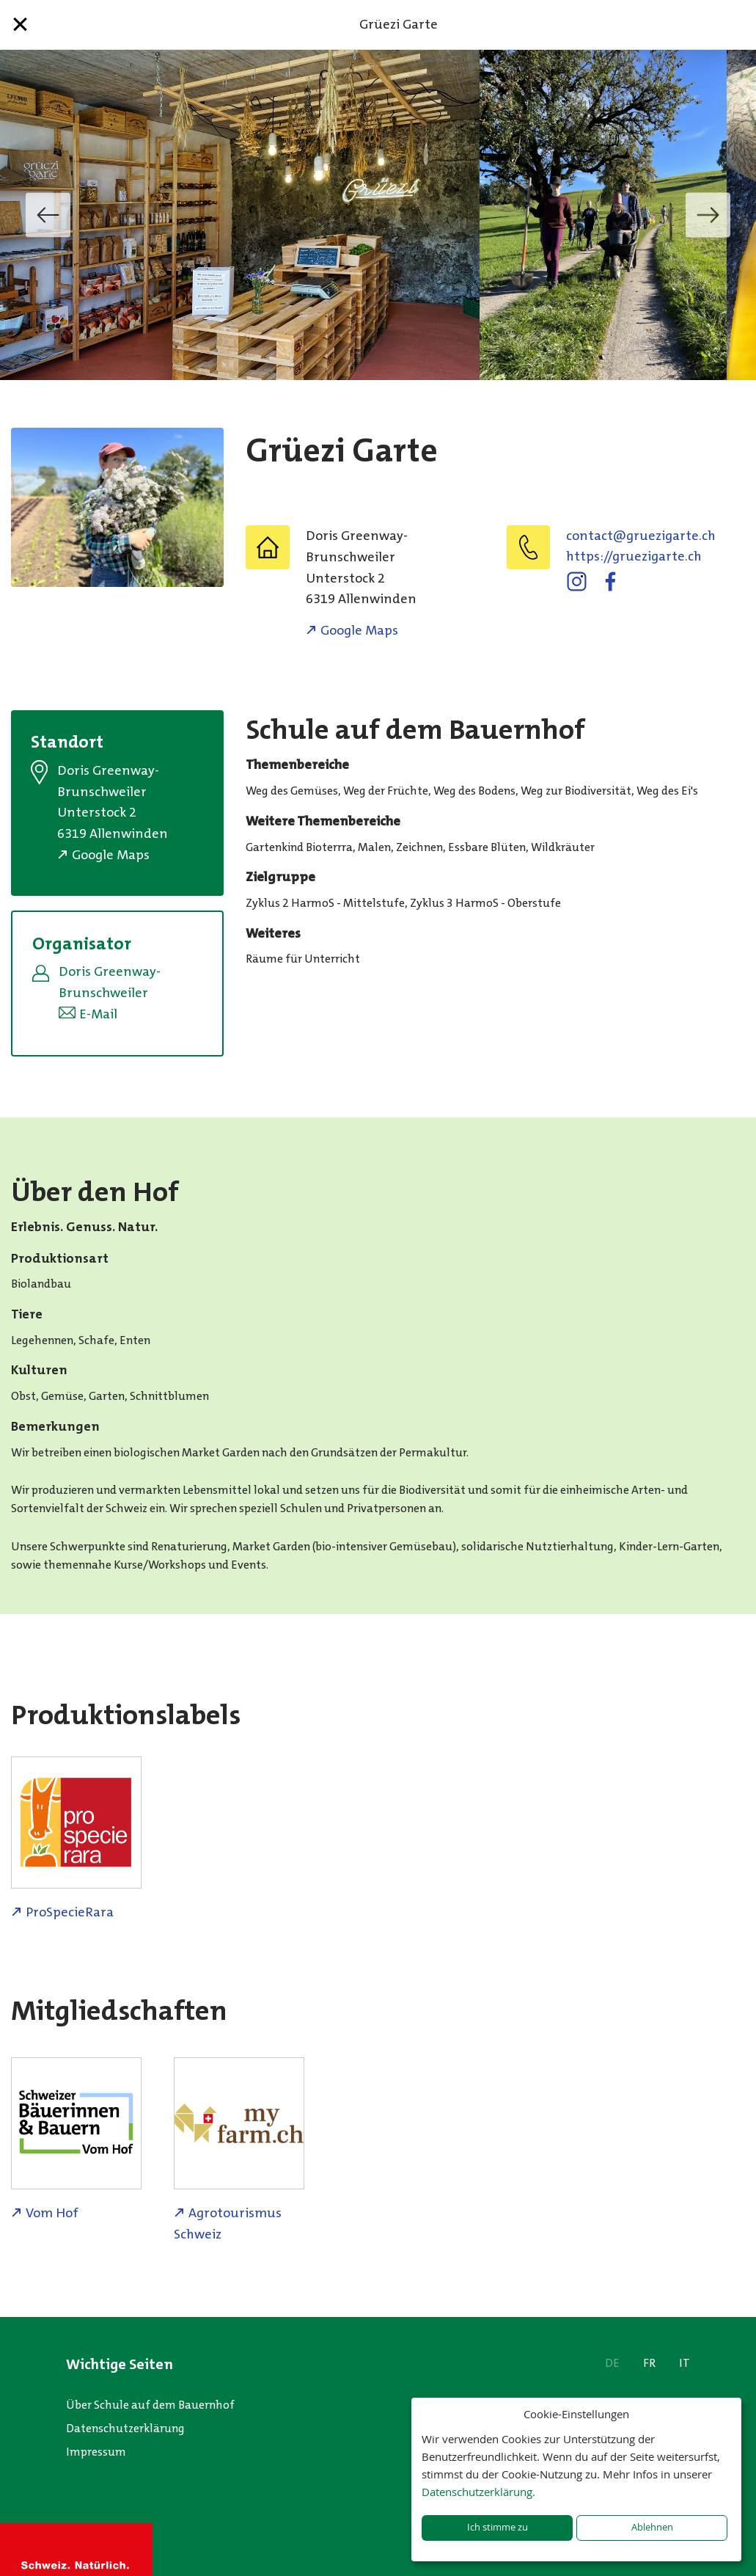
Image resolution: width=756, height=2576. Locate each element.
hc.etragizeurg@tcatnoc (641, 535)
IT (684, 2363)
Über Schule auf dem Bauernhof (150, 2404)
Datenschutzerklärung (125, 2428)
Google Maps (359, 630)
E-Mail (98, 1014)
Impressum (96, 2451)
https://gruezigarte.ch (634, 556)
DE (612, 2363)
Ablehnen (652, 2527)
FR (649, 2363)
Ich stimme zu (497, 2527)
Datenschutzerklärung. (478, 2491)
